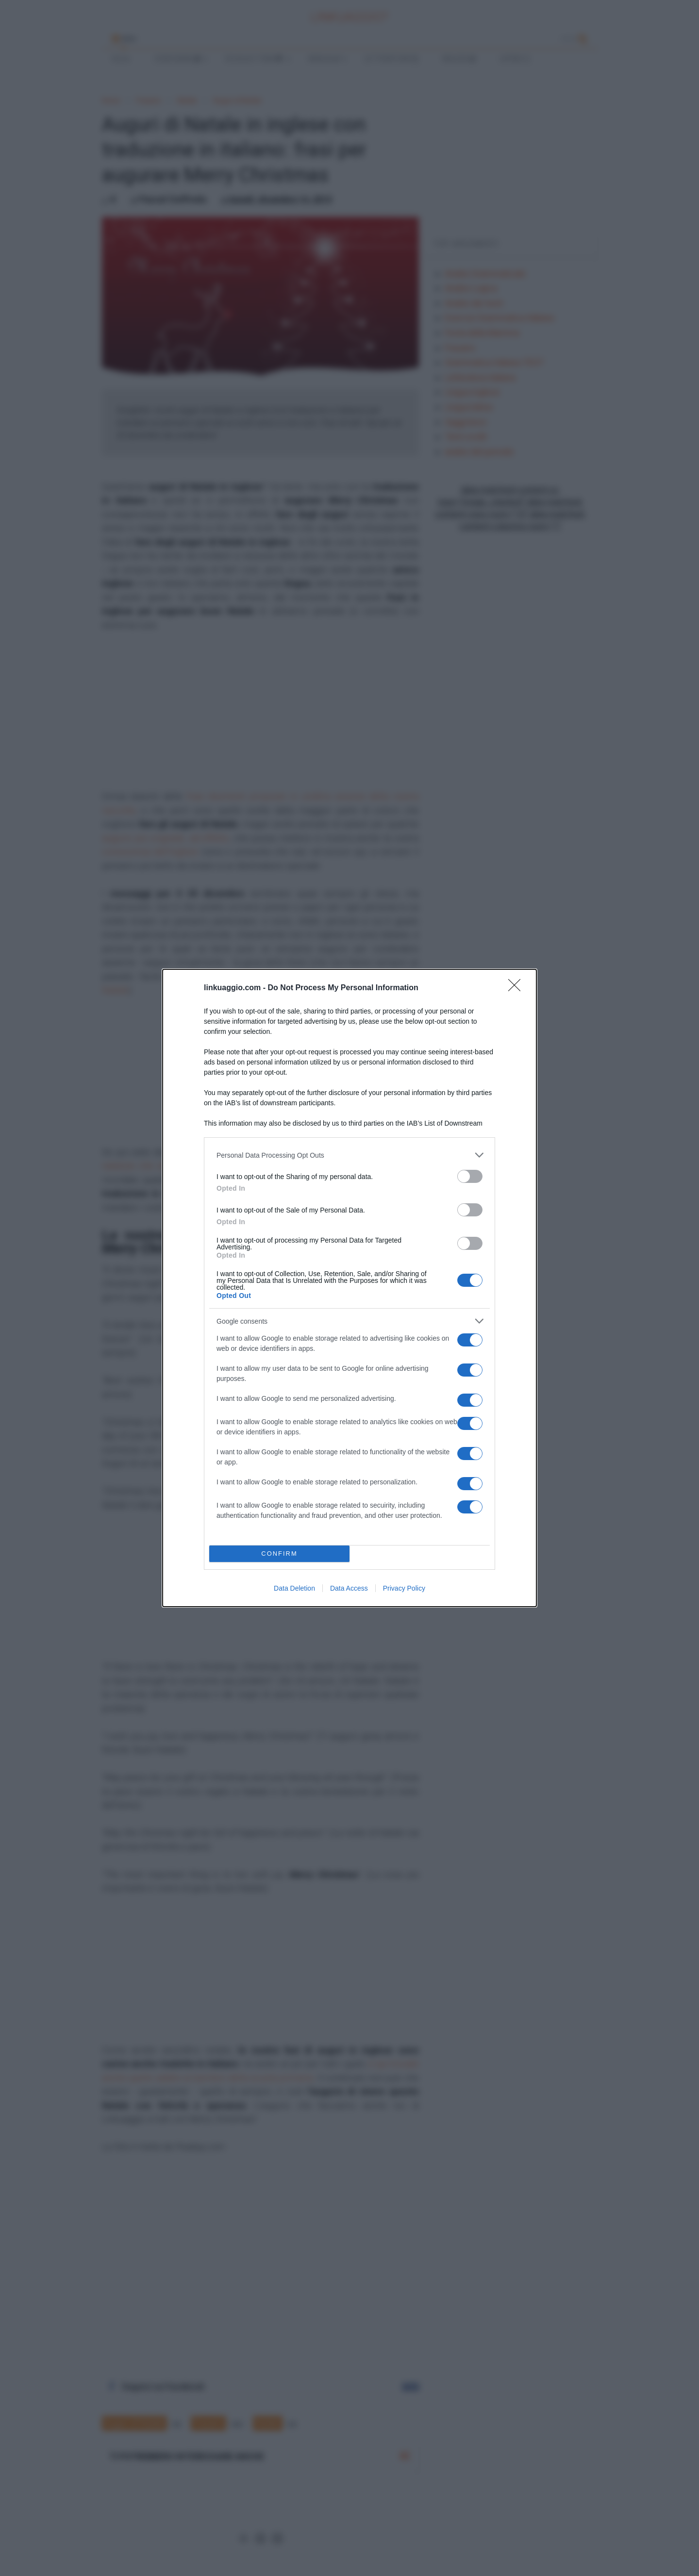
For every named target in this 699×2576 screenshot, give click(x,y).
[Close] (517, 988)
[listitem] (349, 1155)
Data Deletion (294, 1588)
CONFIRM (279, 1554)
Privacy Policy (404, 1588)
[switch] (470, 1176)
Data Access (349, 1588)
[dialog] (349, 1288)
